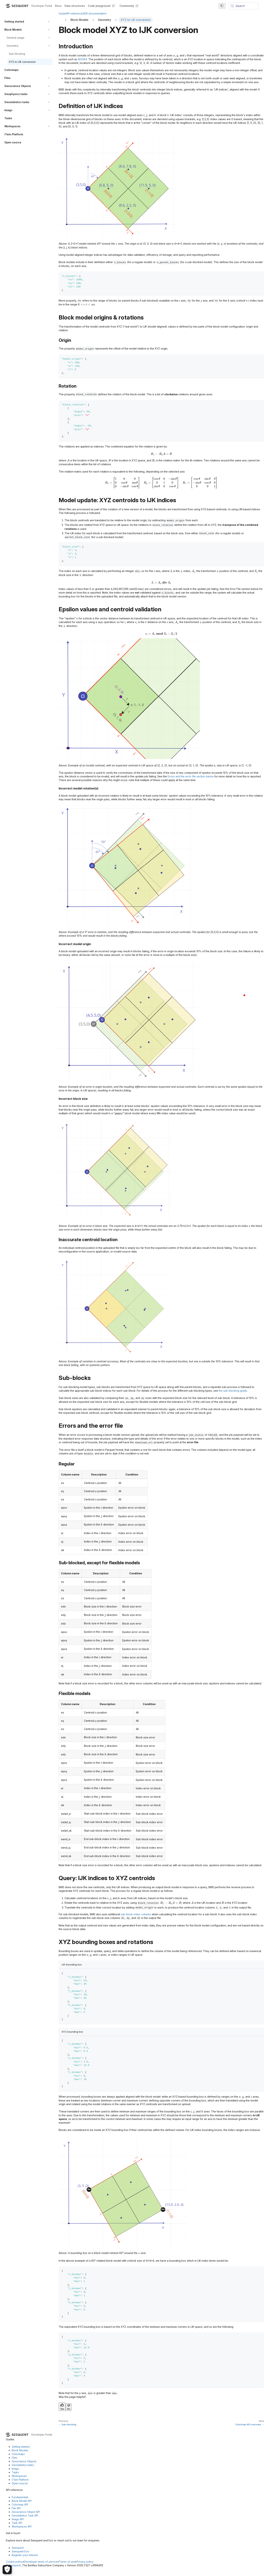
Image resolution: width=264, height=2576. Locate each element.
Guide (62, 13)
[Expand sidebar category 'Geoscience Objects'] (48, 86)
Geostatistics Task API (25, 2515)
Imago (15, 2468)
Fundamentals (20, 2497)
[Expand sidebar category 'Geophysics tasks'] (48, 94)
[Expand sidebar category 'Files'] (48, 78)
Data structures (75, 5)
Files (14, 2457)
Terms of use (67, 2561)
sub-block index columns (136, 1914)
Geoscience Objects (24, 2461)
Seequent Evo (20, 2551)
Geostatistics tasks (23, 2465)
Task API (17, 2522)
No (68, 2407)
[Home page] (61, 20)
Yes (62, 2407)
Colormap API (20, 2504)
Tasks (15, 2472)
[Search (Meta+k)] (243, 5)
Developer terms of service (41, 2561)
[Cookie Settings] (7, 2569)
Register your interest (25, 2555)
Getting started (21, 2446)
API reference (74, 13)
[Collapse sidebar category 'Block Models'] (48, 29)
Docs (58, 5)
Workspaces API (22, 2526)
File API (16, 2508)
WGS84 (82, 59)
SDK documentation (95, 13)
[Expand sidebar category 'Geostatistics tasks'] (48, 102)
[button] (28, 37)
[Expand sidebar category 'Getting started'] (48, 21)
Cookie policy (14, 2561)
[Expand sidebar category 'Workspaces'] (48, 126)
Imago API (18, 2519)
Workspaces (19, 2476)
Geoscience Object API (26, 2511)
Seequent (18, 2547)
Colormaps (18, 2454)
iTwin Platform (20, 2479)
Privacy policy (85, 2561)
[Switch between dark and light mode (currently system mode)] (222, 6)
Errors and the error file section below (191, 776)
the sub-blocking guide (233, 1390)
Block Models (20, 2450)
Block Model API (22, 2500)
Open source (20, 2483)
